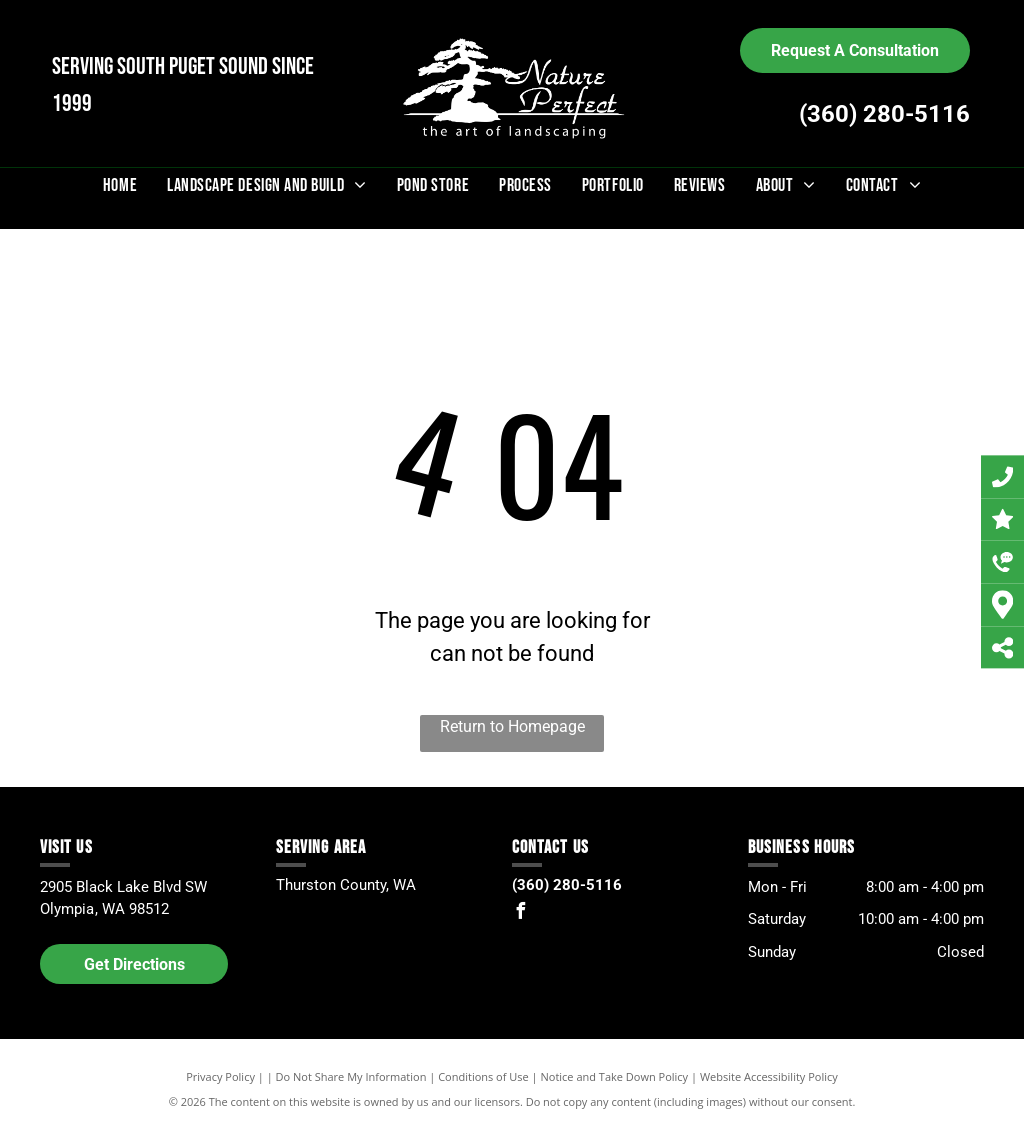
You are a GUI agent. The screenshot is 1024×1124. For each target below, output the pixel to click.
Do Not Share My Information (351, 1076)
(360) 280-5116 (884, 114)
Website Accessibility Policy (769, 1076)
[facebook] (520, 913)
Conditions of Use (483, 1076)
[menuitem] (120, 185)
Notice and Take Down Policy (615, 1076)
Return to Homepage (512, 726)
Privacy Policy (220, 1076)
